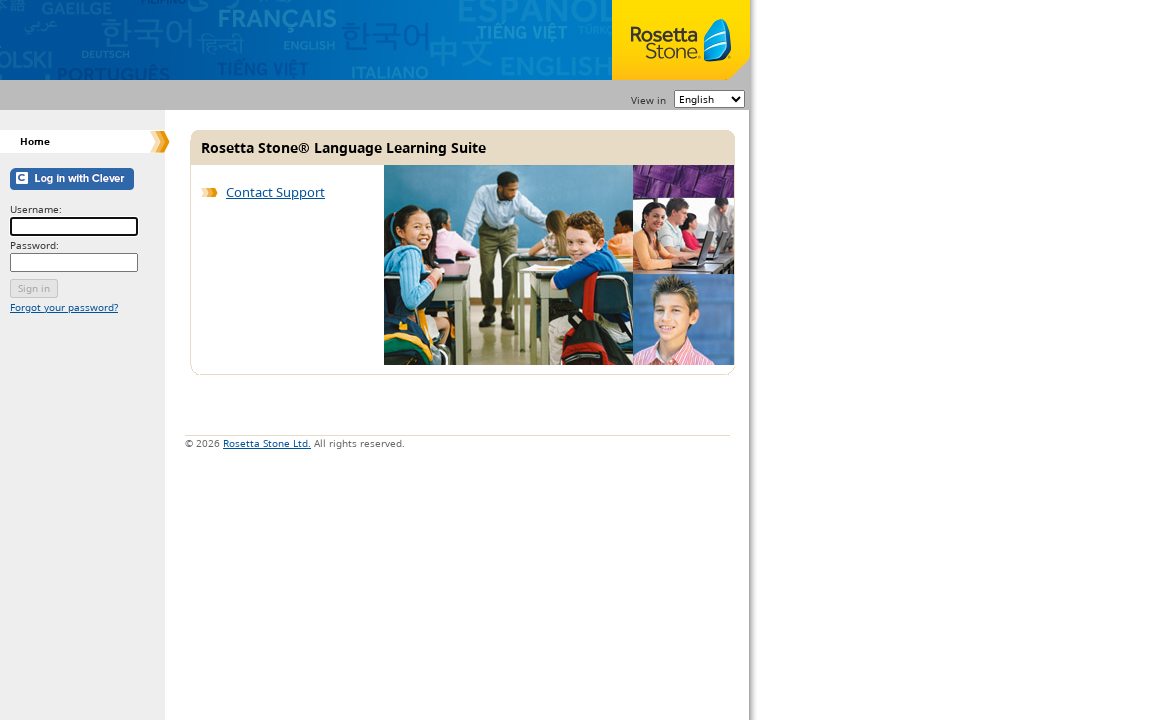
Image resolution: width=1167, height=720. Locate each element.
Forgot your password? (64, 307)
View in (648, 100)
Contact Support (275, 192)
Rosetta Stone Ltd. (267, 443)
